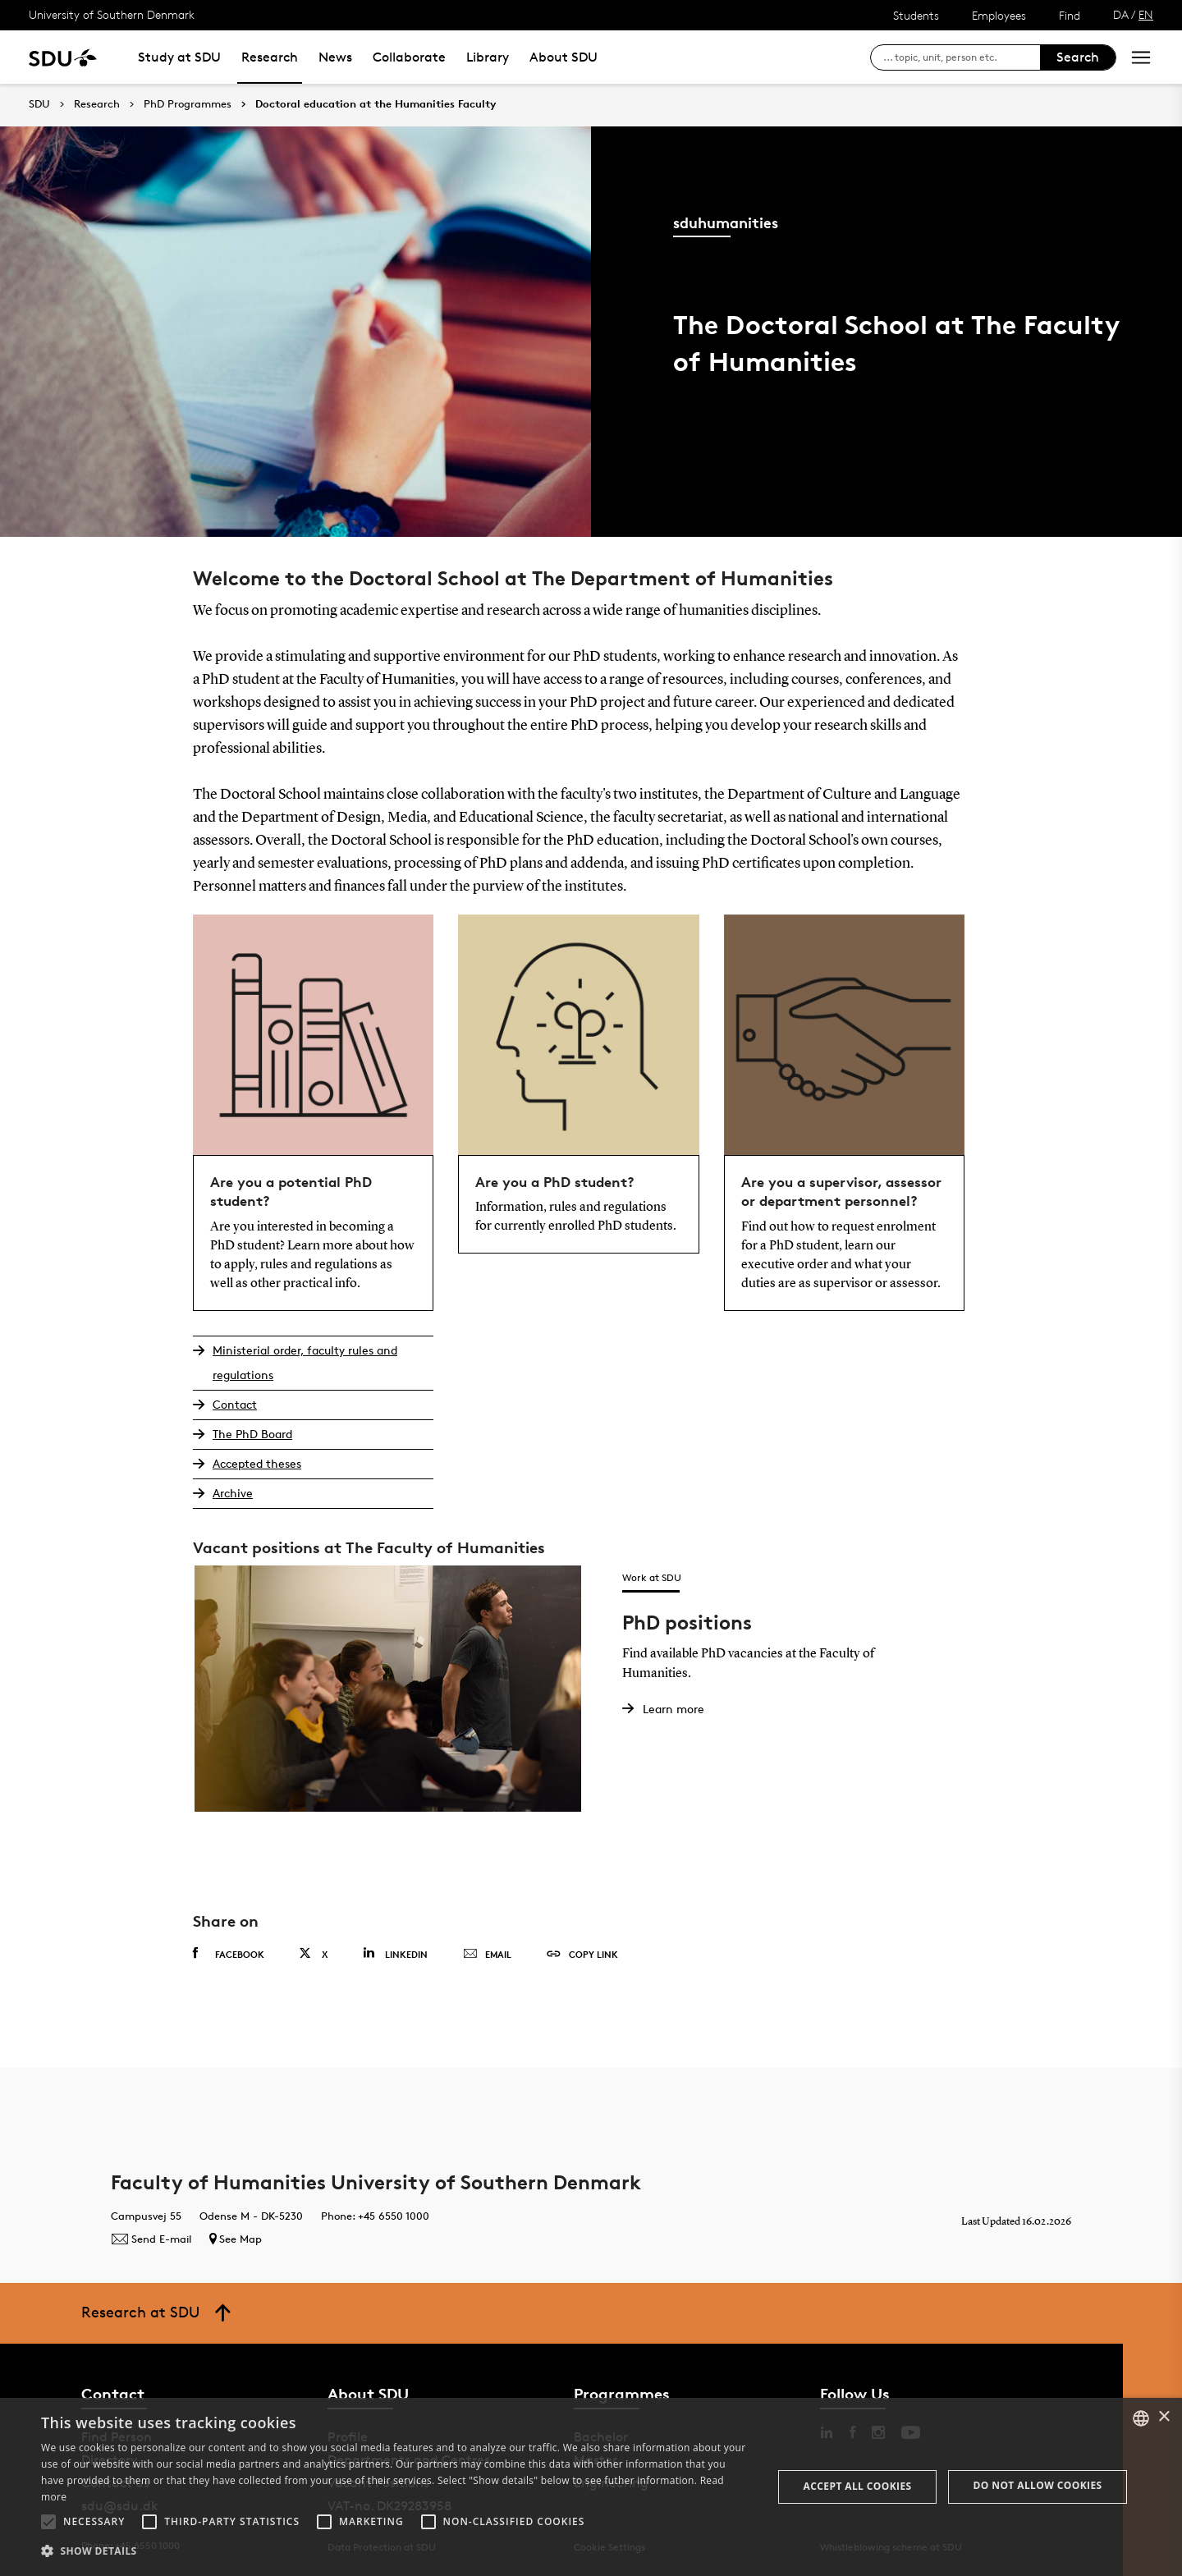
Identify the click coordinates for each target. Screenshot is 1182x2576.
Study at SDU (179, 57)
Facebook (228, 1953)
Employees (999, 15)
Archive (233, 1493)
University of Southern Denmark (112, 14)
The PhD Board (252, 1434)
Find (1069, 15)
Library (487, 57)
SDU (39, 104)
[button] (48, 2521)
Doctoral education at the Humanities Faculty (375, 104)
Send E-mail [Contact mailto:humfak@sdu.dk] (151, 2238)
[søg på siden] (961, 57)
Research (269, 57)
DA (1121, 14)
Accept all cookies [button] (858, 2486)
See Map (235, 2238)
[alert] (591, 2487)
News (335, 57)
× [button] (1163, 2417)
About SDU (563, 57)
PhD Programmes (187, 104)
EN (1145, 14)
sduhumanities (725, 222)
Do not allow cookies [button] (1038, 2485)
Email (487, 1954)
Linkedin (395, 1953)
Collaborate (409, 57)
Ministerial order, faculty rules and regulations (305, 1362)
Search (1077, 57)
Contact (235, 1404)
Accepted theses (257, 1463)
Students (916, 15)
